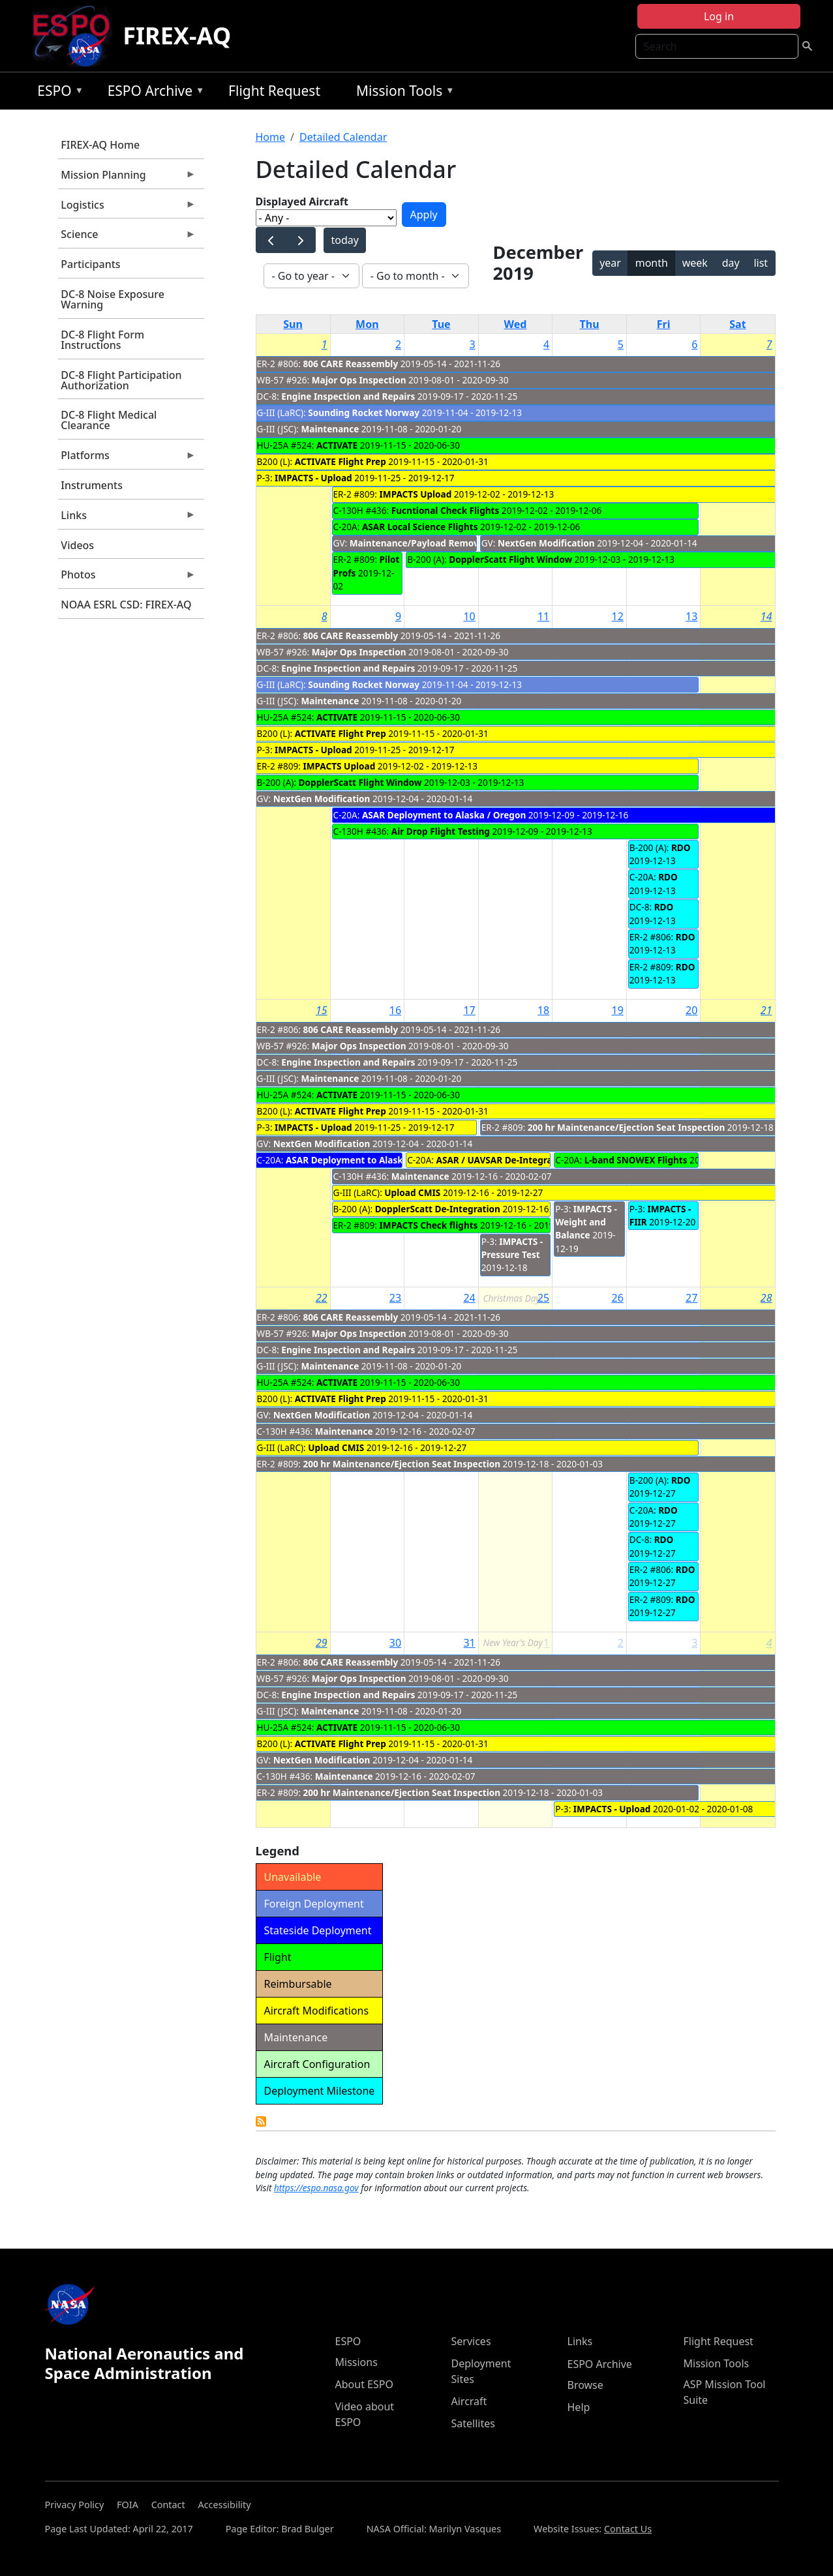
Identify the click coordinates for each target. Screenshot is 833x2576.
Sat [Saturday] (737, 324)
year (610, 263)
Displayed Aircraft (302, 201)
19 (618, 1010)
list (760, 263)
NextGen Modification (546, 543)
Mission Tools (402, 93)
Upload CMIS (412, 1192)
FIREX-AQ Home (100, 145)
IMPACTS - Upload (313, 478)
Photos (127, 577)
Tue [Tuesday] (441, 324)
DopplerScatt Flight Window (510, 559)
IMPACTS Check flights (429, 1225)
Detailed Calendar (343, 137)
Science (127, 237)
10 (469, 616)
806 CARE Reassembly (351, 363)
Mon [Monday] (367, 324)
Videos (77, 545)
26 (618, 1298)
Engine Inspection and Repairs (348, 396)
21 (766, 1010)
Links (127, 518)
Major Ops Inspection (359, 380)
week (695, 263)
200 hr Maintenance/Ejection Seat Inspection (626, 1127)
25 (543, 1298)
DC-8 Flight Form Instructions (102, 339)
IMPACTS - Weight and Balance (586, 1222)
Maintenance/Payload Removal (418, 543)
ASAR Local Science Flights (420, 526)
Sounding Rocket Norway (363, 412)
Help (579, 2407)
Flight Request (274, 91)
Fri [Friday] (664, 324)
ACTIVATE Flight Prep (340, 461)
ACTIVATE (336, 445)
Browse (585, 2385)
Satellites (473, 2423)
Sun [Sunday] (293, 324)
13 (691, 616)
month (651, 263)
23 (395, 1298)
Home (271, 137)
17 (469, 1010)
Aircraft (469, 2401)
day (731, 263)
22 (321, 1298)
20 (691, 1010)
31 (469, 1643)
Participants (90, 264)
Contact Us (628, 2529)
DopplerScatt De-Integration (437, 1209)
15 (321, 1010)
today (344, 240)
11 (543, 616)
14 (766, 616)
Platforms (127, 458)
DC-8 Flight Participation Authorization (121, 380)
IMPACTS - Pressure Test (512, 1248)
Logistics (127, 208)
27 (691, 1298)
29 (321, 1643)
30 (395, 1643)
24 (469, 1298)
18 (543, 1010)
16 (395, 1010)
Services (471, 2341)
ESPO (57, 93)
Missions (356, 2362)
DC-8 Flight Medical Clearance (109, 420)
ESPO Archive (153, 93)
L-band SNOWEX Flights (636, 1160)
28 (766, 1298)
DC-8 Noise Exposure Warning (112, 299)
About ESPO (364, 2384)
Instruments (92, 485)
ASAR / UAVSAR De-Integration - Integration (532, 1160)
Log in (719, 16)
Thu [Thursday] (589, 324)
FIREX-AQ (177, 36)
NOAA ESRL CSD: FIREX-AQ (126, 604)
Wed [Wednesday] (515, 324)
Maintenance (330, 429)
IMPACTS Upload (416, 494)
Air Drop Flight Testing (440, 831)
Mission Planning (127, 178)
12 (618, 616)
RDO (681, 847)
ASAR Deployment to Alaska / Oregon (444, 815)
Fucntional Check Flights (445, 510)
